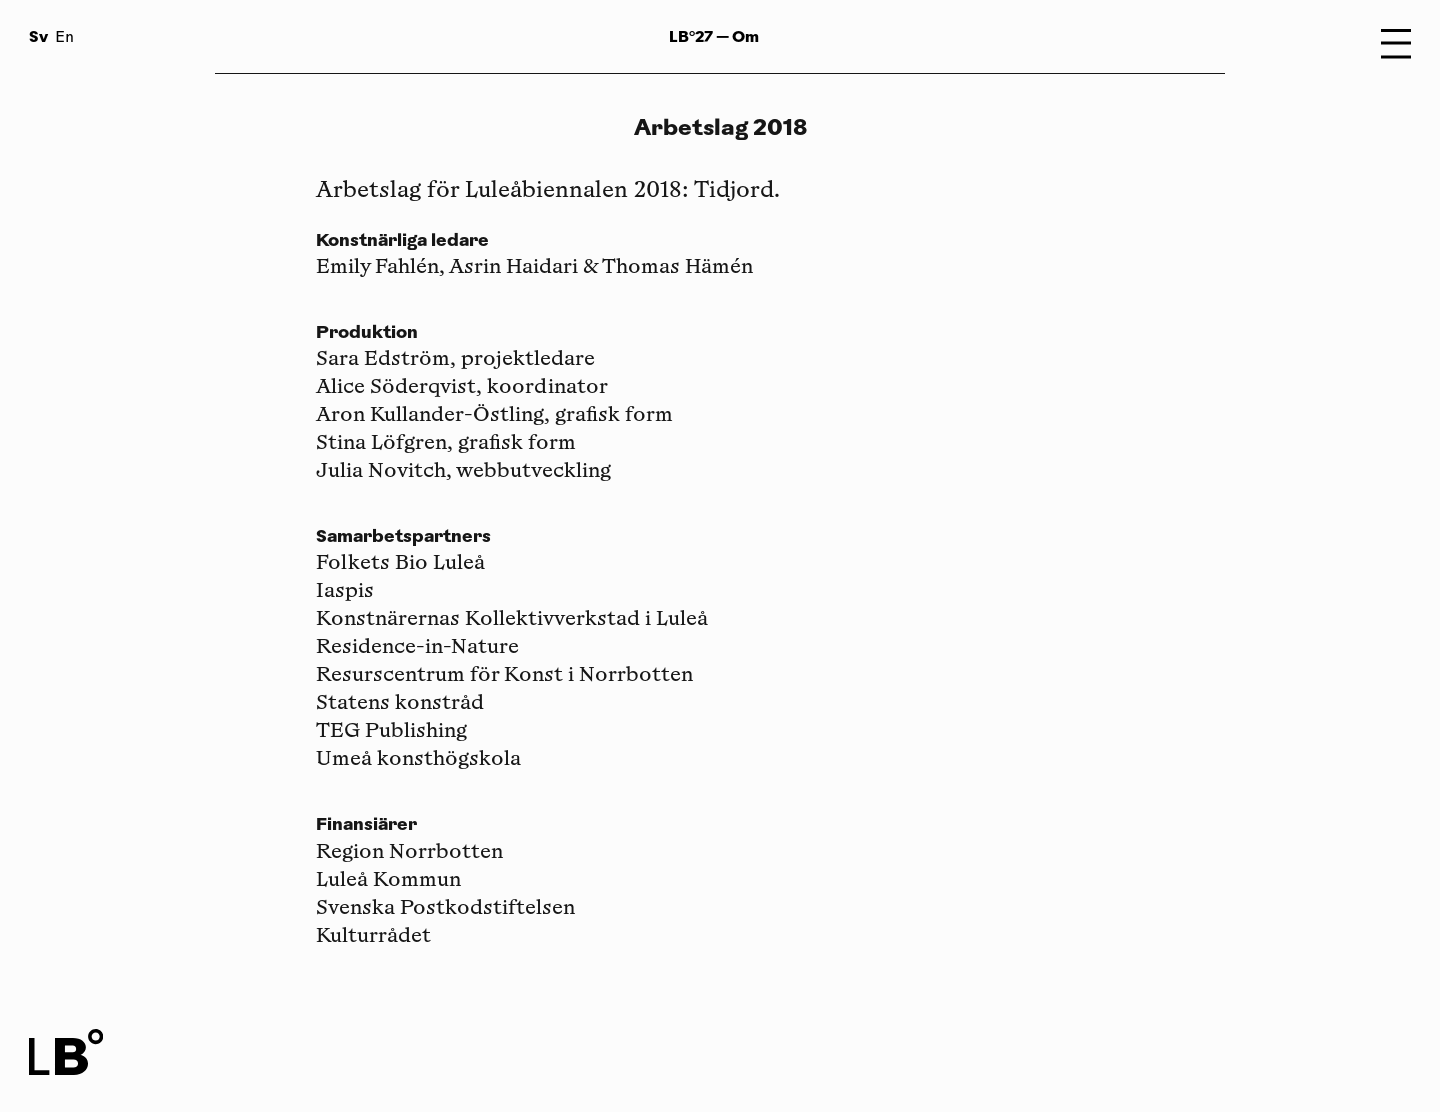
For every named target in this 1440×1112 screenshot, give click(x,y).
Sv (38, 36)
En (64, 38)
